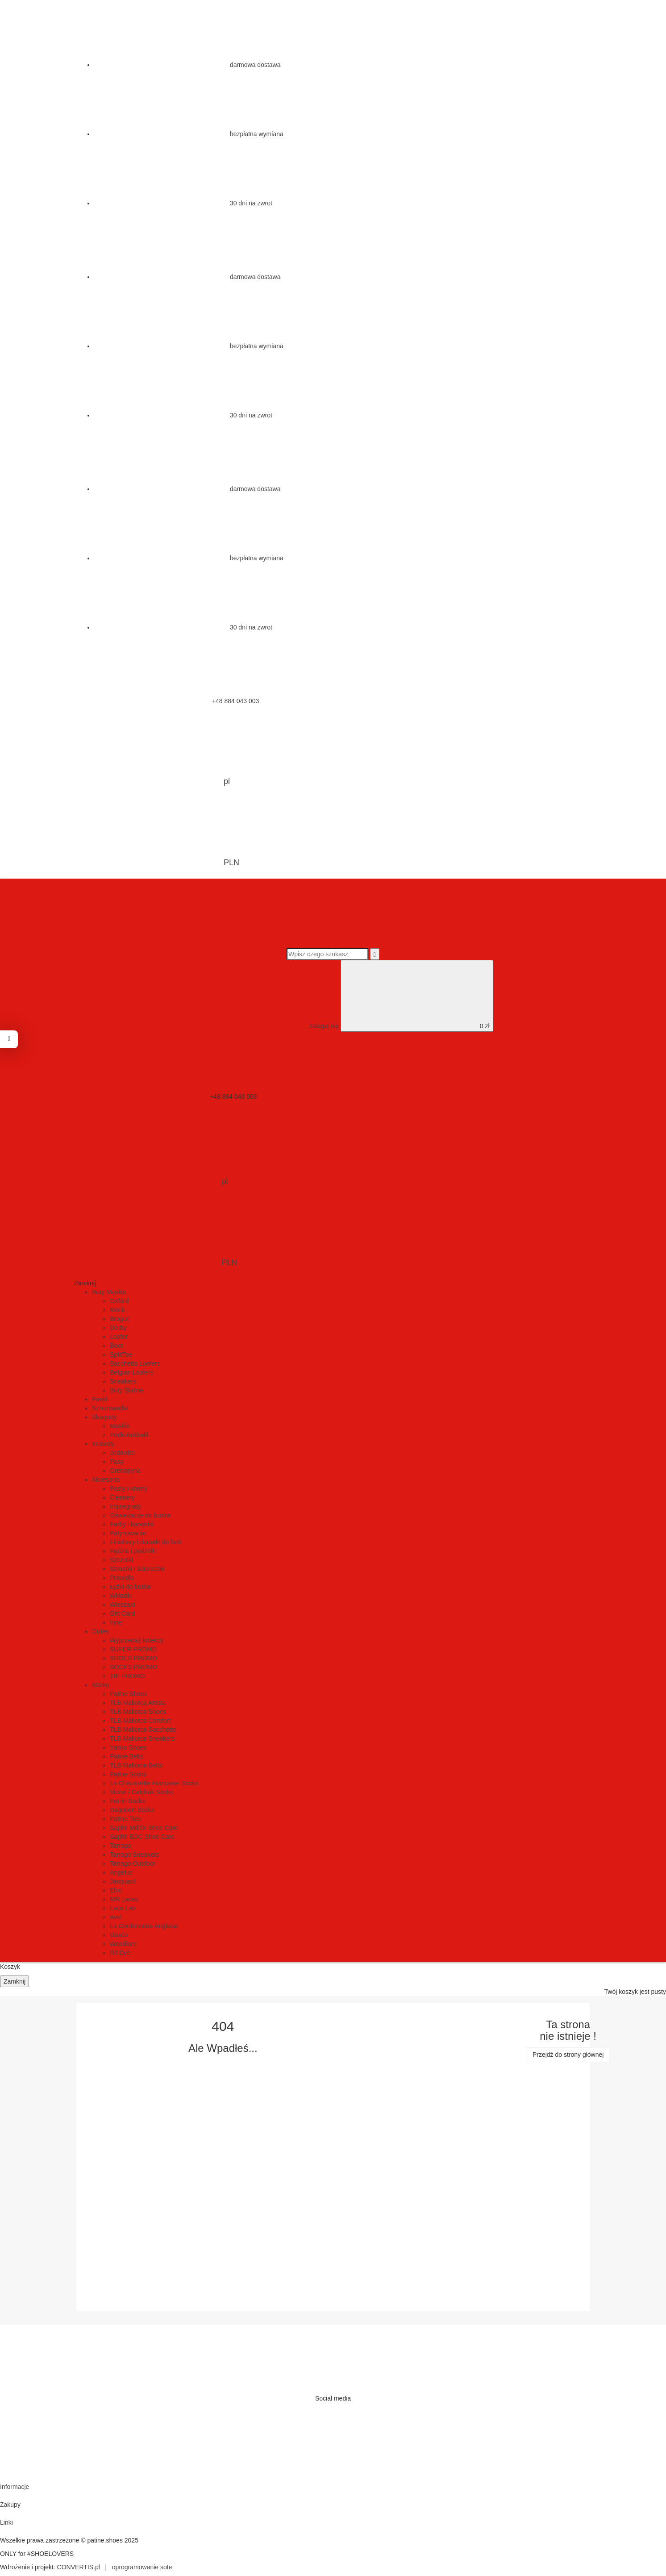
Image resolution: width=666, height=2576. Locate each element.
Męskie (119, 1426)
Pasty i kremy (128, 1488)
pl (158, 751)
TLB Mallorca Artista (138, 1702)
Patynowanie (128, 1533)
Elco (116, 1890)
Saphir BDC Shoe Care (142, 1836)
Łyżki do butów (130, 1586)
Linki (6, 2522)
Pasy (117, 1461)
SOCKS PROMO (133, 1667)
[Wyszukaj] (374, 954)
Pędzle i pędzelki (133, 1551)
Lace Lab (123, 1908)
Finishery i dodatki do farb (145, 1542)
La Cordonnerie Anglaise (144, 1926)
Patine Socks (128, 1774)
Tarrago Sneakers (134, 1854)
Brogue (120, 1318)
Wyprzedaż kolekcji (136, 1640)
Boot (116, 1345)
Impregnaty (125, 1506)
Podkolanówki (129, 1434)
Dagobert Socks (132, 1809)
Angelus (121, 1872)
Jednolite (122, 1452)
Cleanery (122, 1497)
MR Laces (124, 1899)
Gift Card (122, 1613)
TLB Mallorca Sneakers (142, 1738)
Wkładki (121, 1595)
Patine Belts (126, 1756)
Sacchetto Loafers (135, 1363)
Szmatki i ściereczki (137, 1568)
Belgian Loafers (131, 1372)
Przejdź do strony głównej (568, 2054)
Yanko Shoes (128, 1747)
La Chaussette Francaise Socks (154, 1783)
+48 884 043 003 (167, 700)
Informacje (14, 2486)
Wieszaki (122, 1604)
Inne (116, 1622)
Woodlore (123, 1943)
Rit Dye (120, 1952)
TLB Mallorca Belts (136, 1765)
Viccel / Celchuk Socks (141, 1792)
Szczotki (121, 1559)
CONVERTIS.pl (78, 2567)
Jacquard (123, 1881)
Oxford (119, 1301)
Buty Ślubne (127, 1390)
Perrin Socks (127, 1801)
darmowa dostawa (187, 64)
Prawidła (122, 1577)
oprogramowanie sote (142, 2567)
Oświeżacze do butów (140, 1515)
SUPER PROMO (133, 1649)
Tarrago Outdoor (132, 1863)
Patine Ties (125, 1818)
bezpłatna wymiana (188, 134)
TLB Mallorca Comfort (140, 1720)
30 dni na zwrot (183, 203)
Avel (116, 1917)
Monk (117, 1309)
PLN (163, 832)
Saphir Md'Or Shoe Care (144, 1827)
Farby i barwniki (132, 1524)
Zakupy (10, 2504)
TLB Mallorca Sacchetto (143, 1729)
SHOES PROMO (133, 1658)
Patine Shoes (128, 1693)
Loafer (119, 1336)
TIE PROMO (127, 1676)
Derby (118, 1327)
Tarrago (120, 1845)
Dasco (119, 1934)
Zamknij (14, 1981)
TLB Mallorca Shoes (138, 1711)
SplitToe (121, 1354)
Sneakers (123, 1381)
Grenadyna (125, 1470)
